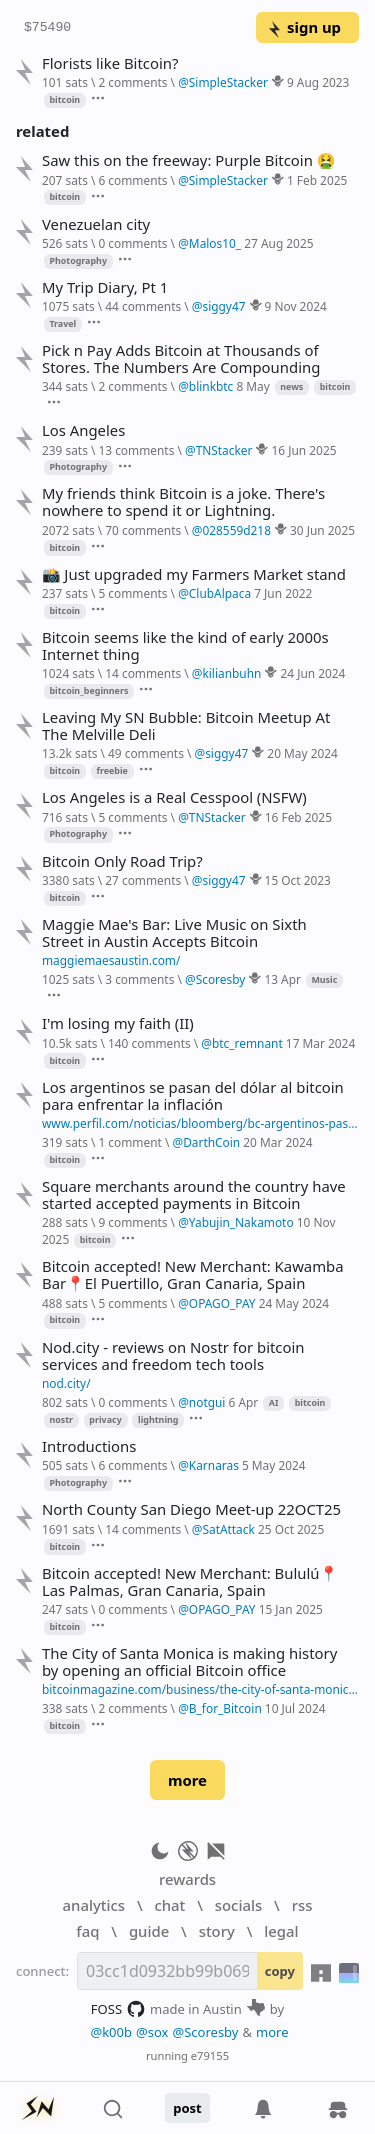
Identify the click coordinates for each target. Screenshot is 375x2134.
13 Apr (282, 979)
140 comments (149, 1043)
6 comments (132, 180)
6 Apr (244, 1402)
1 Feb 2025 (317, 180)
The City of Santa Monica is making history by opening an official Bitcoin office (189, 1662)
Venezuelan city (96, 224)
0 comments (132, 243)
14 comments (143, 673)
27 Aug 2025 (278, 243)
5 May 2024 (274, 1465)
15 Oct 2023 (298, 880)
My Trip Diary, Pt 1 (105, 287)
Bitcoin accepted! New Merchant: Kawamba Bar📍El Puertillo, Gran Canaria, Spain (193, 1275)
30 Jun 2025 (322, 530)
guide (149, 1931)
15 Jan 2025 (291, 1609)
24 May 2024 (294, 1303)
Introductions (89, 1446)
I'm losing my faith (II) (118, 1023)
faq (87, 1931)
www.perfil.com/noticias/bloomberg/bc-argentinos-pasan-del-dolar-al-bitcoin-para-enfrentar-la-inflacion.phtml (200, 1123)
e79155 (210, 2055)
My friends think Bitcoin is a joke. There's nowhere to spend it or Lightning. (183, 502)
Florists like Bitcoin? (110, 63)
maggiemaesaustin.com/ (111, 960)
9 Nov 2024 (296, 306)
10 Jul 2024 (295, 1708)
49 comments (146, 753)
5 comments (132, 593)
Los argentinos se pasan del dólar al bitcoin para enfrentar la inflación (193, 1096)
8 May (252, 386)
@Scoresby (205, 2032)
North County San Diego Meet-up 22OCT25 (191, 1509)
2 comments (132, 82)
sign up (303, 27)
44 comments (143, 306)
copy (280, 1971)
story (217, 1931)
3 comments (139, 979)
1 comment (129, 1142)
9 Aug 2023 (318, 82)
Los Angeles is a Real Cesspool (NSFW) (174, 797)
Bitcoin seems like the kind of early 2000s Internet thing (185, 646)
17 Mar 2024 (320, 1043)
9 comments (132, 1222)
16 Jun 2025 (304, 450)
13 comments (136, 450)
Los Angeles (83, 430)
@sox (152, 2032)
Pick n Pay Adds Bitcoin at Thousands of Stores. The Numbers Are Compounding (181, 359)
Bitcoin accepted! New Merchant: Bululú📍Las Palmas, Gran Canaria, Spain (190, 1582)
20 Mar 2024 (277, 1142)
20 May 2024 (302, 753)
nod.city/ (66, 1383)
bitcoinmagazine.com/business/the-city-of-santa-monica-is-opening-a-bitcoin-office (200, 1689)
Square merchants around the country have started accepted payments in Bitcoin (194, 1195)
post (187, 2108)
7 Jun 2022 (283, 593)
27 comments (143, 880)
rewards (187, 1879)
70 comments (143, 530)
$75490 (47, 28)
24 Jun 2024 (312, 673)
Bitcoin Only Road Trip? (122, 861)
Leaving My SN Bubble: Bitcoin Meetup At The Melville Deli (186, 726)
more (187, 1780)
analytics (94, 1905)
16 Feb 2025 (298, 817)
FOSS (118, 2009)
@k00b (111, 2032)
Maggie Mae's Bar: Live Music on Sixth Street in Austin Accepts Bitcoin (174, 933)
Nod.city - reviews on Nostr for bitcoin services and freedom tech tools (173, 1356)
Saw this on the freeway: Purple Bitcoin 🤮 (188, 160)
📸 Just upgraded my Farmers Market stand (194, 574)
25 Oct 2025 (291, 1529)
